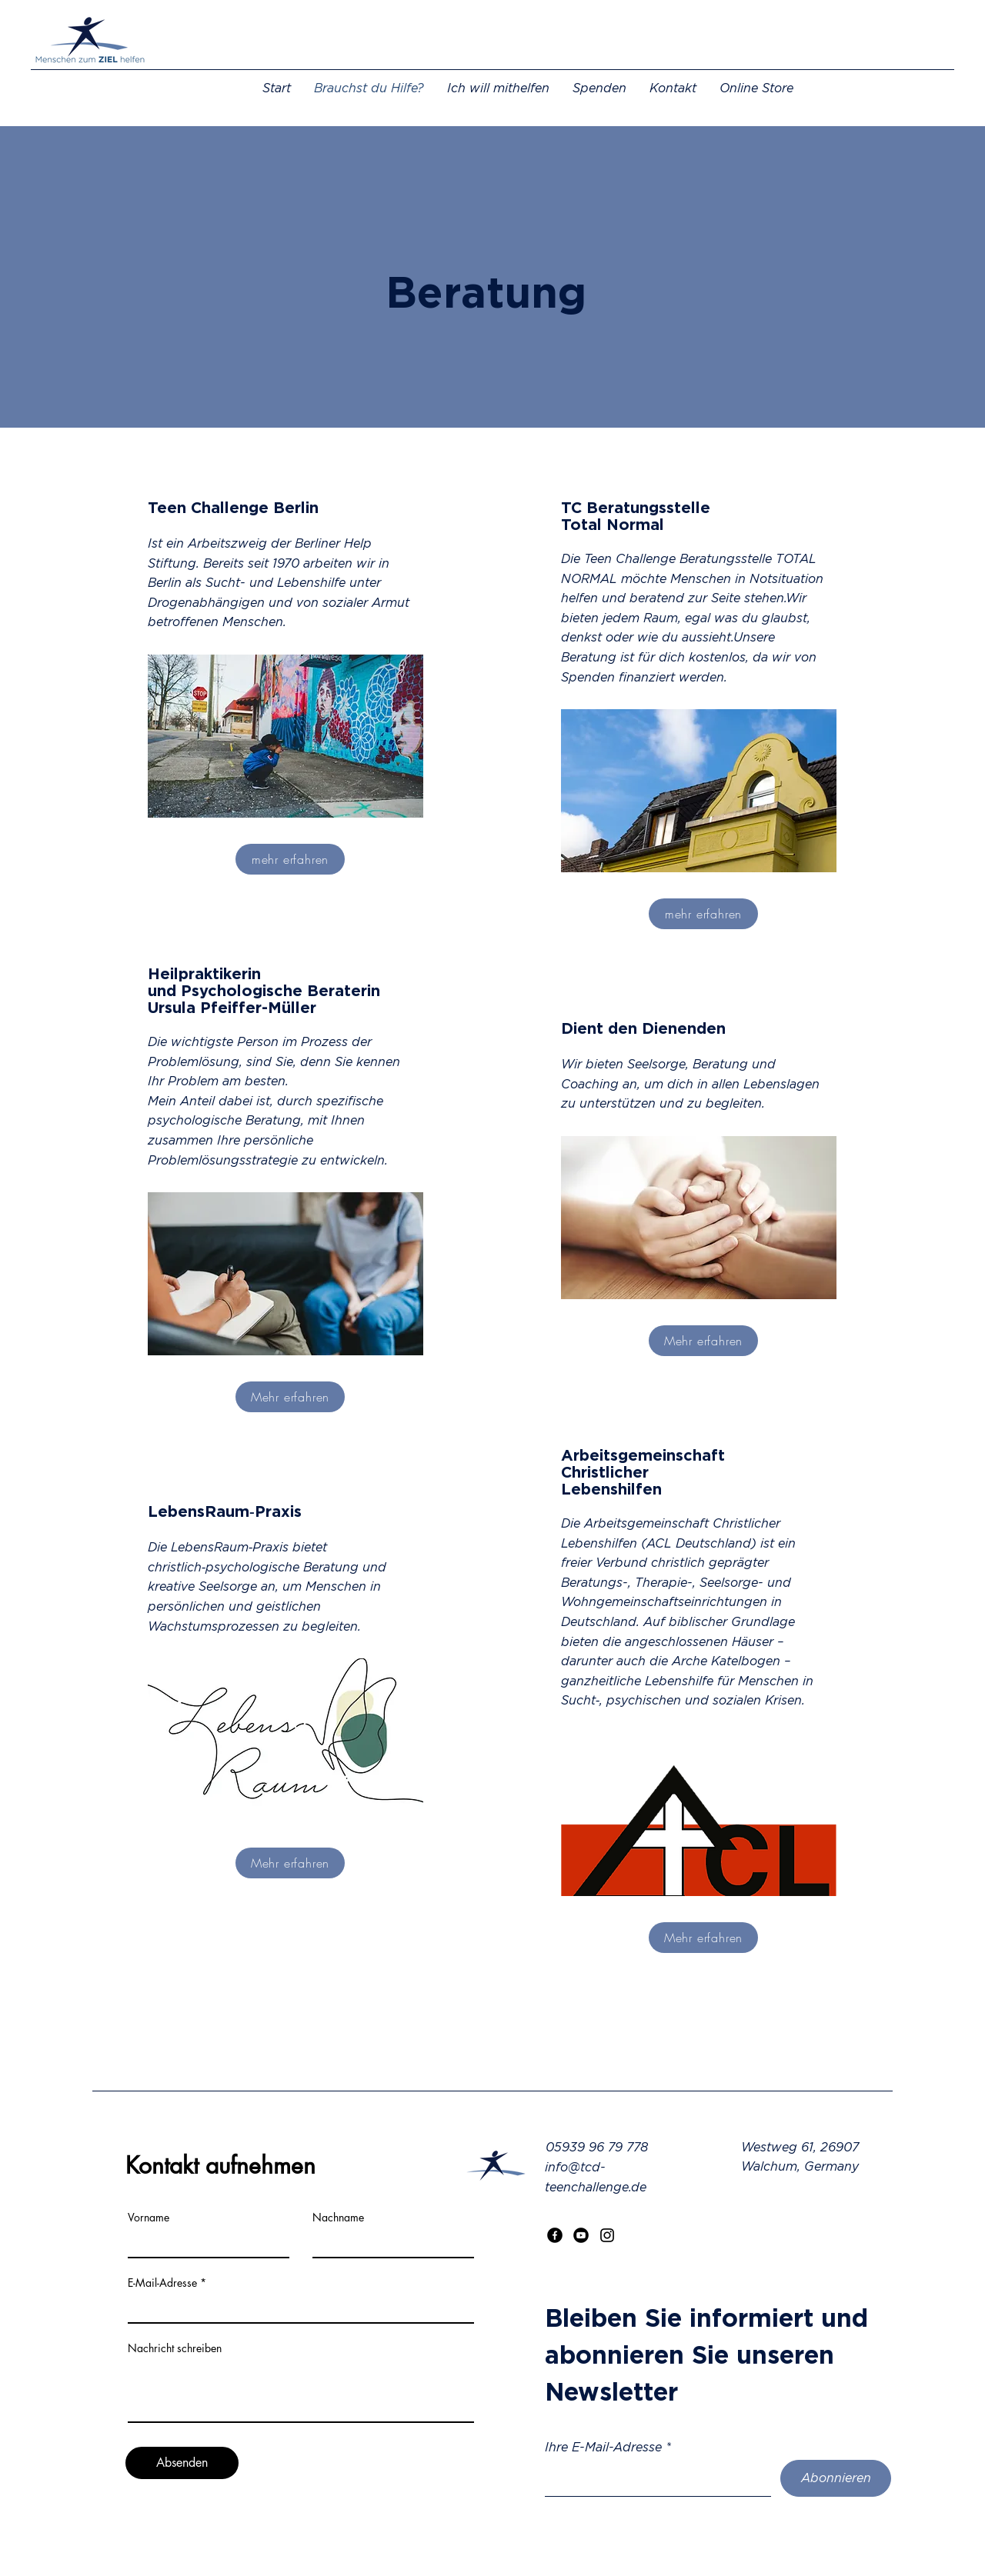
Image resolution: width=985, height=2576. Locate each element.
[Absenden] (182, 2463)
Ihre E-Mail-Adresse (603, 2447)
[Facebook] (555, 2235)
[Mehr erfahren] (290, 1396)
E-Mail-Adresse (162, 2283)
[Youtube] (581, 2235)
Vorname (148, 2217)
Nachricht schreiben (175, 2348)
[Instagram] (607, 2235)
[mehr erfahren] (290, 859)
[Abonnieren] (835, 2478)
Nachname (338, 2217)
